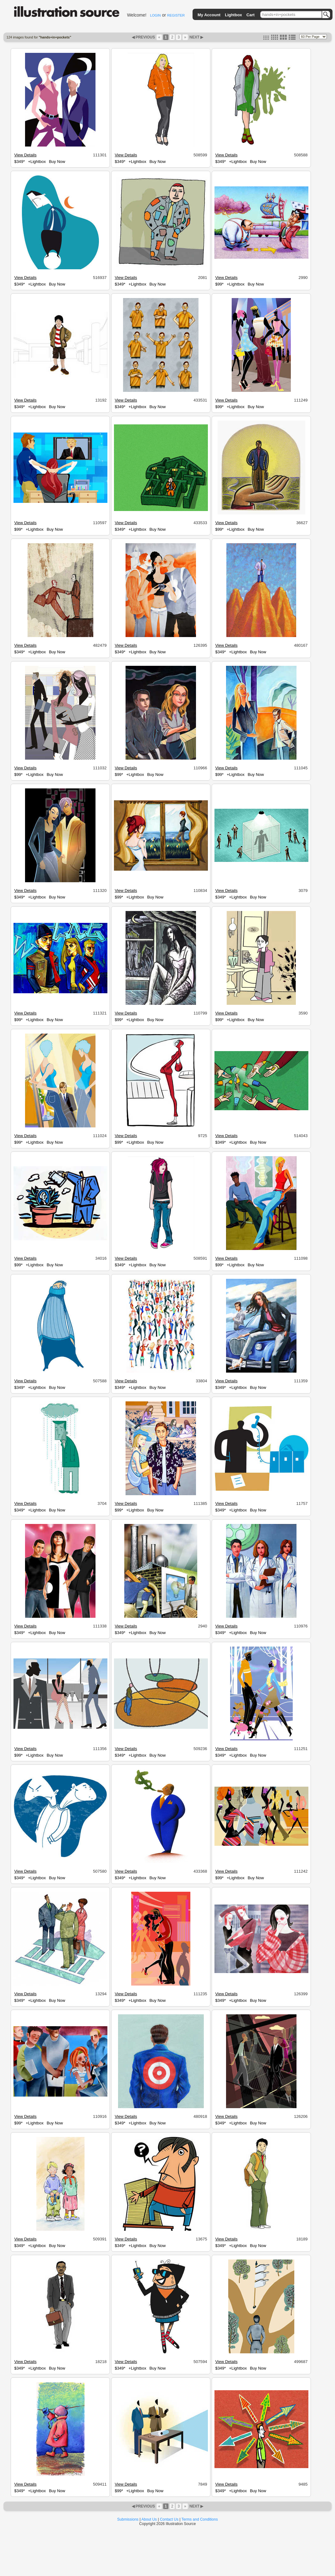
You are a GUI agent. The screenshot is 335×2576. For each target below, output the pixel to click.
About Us (149, 2519)
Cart (250, 15)
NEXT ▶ (196, 37)
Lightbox (233, 15)
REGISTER (176, 15)
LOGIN (155, 15)
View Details (25, 155)
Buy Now (57, 161)
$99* (219, 284)
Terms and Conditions (200, 2519)
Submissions (127, 2519)
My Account (209, 15)
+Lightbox (37, 161)
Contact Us (169, 2519)
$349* (19, 161)
